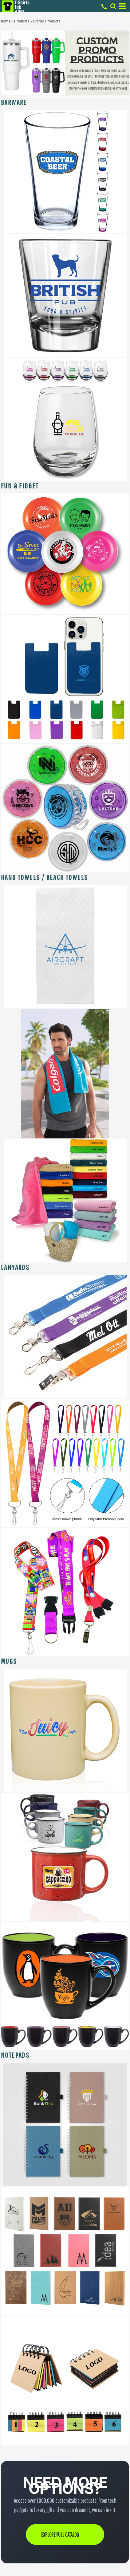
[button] (65, 171)
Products (21, 21)
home (5, 21)
